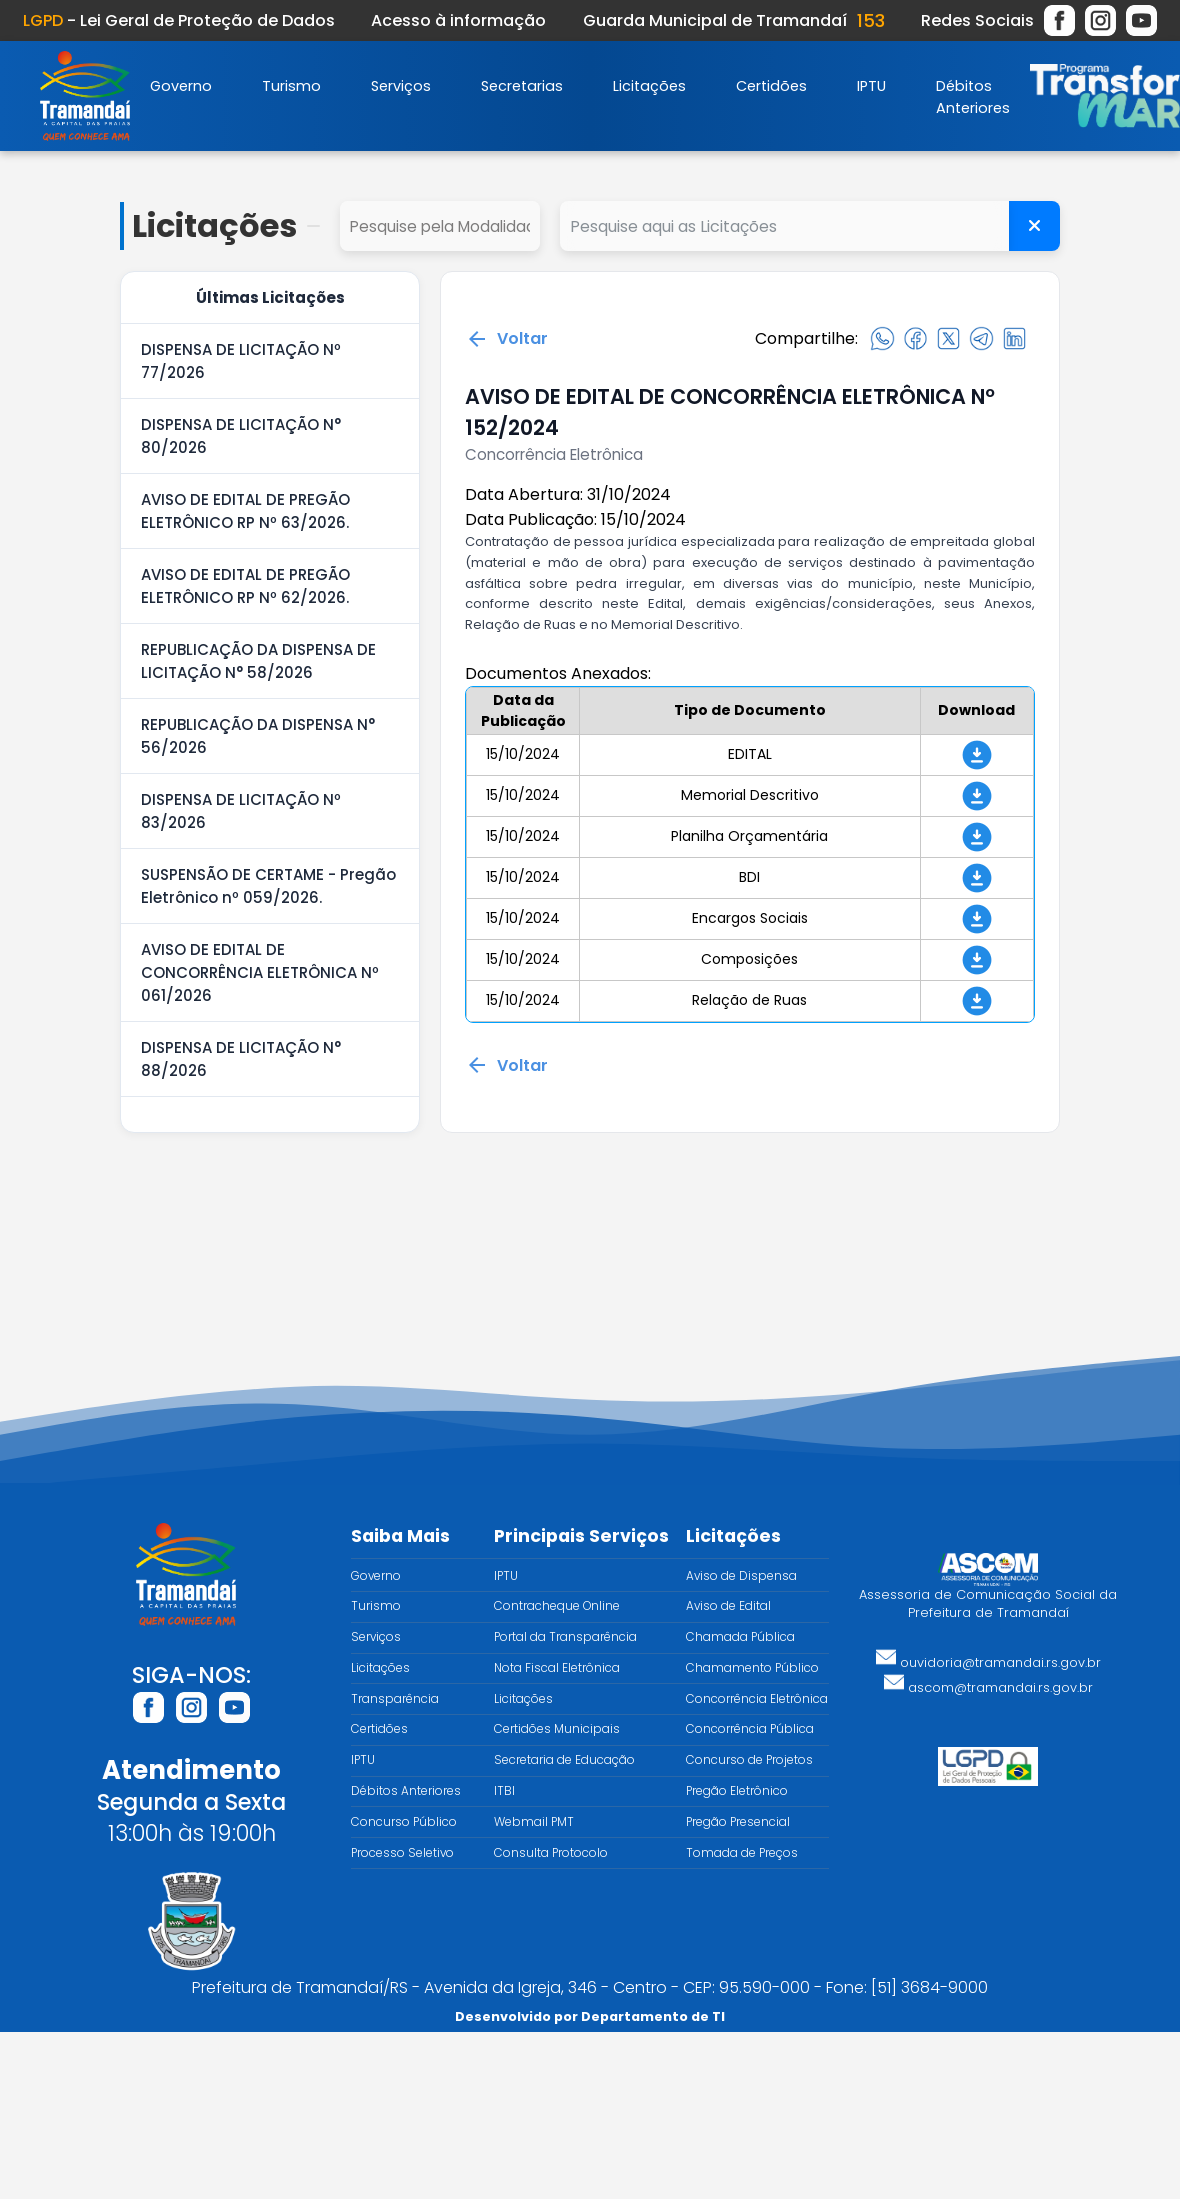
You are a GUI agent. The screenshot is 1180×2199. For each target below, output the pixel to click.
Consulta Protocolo (551, 1853)
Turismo (291, 86)
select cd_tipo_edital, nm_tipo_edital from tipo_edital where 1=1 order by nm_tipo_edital (440, 226)
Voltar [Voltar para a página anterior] (506, 339)
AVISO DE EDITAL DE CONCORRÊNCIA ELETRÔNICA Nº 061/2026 (260, 972)
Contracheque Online (557, 1606)
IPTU (871, 86)
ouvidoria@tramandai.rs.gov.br (988, 1662)
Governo (181, 86)
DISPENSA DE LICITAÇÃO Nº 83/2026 (241, 811)
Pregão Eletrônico (737, 1791)
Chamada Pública (740, 1637)
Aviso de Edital (728, 1606)
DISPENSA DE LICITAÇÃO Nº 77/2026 (241, 361)
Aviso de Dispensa (741, 1576)
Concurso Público (404, 1822)
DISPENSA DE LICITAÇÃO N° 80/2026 (241, 436)
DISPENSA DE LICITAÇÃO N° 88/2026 (241, 1059)
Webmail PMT (534, 1822)
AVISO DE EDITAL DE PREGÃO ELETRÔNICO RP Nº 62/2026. (245, 586)
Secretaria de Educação (564, 1760)
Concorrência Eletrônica (757, 1699)
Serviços (401, 86)
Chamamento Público (752, 1668)
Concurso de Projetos (749, 1760)
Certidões (771, 86)
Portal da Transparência (565, 1637)
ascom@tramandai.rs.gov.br (988, 1687)
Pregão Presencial (738, 1822)
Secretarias (522, 86)
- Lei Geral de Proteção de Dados (179, 20)
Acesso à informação (458, 20)
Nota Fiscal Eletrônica (557, 1668)
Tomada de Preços (742, 1853)
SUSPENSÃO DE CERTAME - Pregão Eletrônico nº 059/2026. (268, 886)
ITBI (504, 1791)
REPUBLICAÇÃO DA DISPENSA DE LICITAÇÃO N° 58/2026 (258, 661)
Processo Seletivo (402, 1853)
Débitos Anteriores (406, 1791)
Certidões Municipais (557, 1729)
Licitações (649, 86)
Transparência (395, 1699)
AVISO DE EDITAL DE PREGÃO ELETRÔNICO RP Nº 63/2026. (245, 511)
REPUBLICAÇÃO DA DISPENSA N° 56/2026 (258, 736)
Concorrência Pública (750, 1729)
